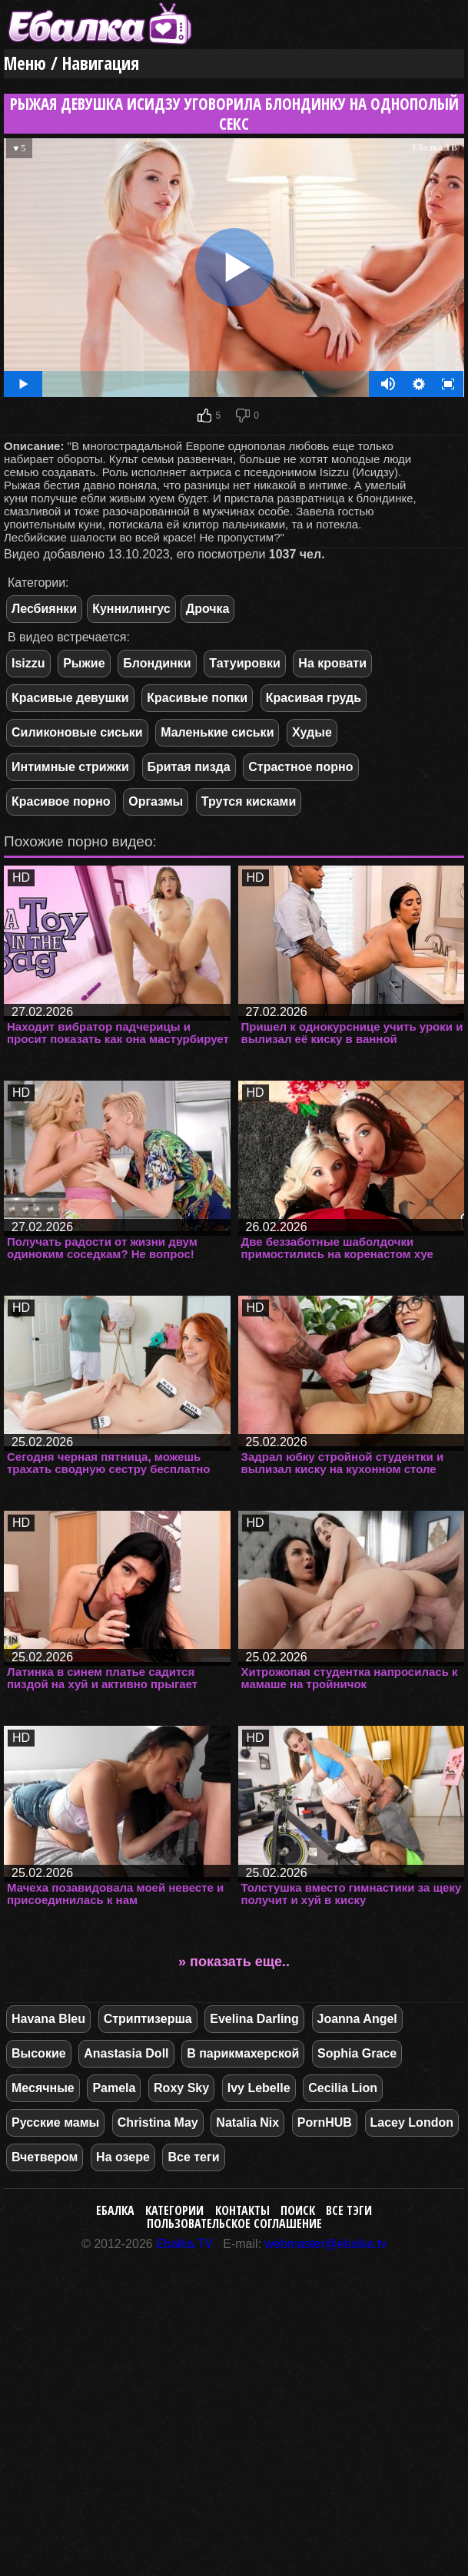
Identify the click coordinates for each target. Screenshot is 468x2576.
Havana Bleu (48, 2018)
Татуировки (244, 663)
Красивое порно (61, 801)
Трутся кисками (248, 801)
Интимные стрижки (70, 766)
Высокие (39, 2053)
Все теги (193, 2157)
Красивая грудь (313, 697)
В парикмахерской (243, 2053)
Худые (312, 732)
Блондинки (157, 663)
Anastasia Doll (126, 2053)
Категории (174, 2210)
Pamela (113, 2087)
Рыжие (84, 663)
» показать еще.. (234, 1961)
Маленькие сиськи (217, 732)
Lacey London (411, 2122)
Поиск (297, 2210)
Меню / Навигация (71, 63)
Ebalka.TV (184, 2243)
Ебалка (115, 2210)
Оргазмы (155, 801)
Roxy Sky (181, 2087)
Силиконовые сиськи (77, 732)
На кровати (332, 663)
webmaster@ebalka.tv (326, 2243)
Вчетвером (45, 2157)
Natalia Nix (247, 2122)
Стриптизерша (148, 2018)
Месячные (43, 2087)
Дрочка (208, 608)
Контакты (242, 2210)
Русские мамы (55, 2122)
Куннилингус (131, 608)
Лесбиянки (44, 608)
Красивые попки (197, 697)
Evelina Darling (254, 2018)
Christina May (158, 2122)
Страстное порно (300, 766)
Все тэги (349, 2210)
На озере (123, 2157)
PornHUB (324, 2122)
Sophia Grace (357, 2053)
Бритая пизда (189, 766)
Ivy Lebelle (258, 2087)
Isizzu (28, 663)
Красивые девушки (70, 697)
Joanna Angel (357, 2018)
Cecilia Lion (342, 2087)
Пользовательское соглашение (234, 2223)
